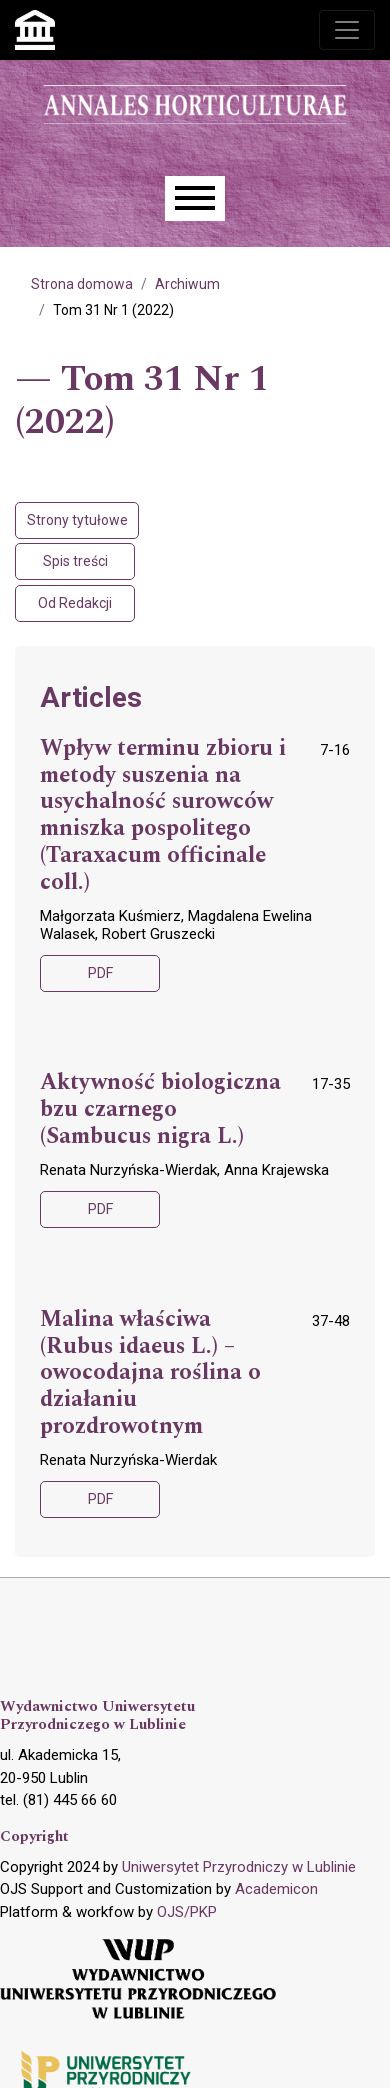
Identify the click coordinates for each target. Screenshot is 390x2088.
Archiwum (187, 284)
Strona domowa (82, 284)
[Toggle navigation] (347, 30)
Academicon (276, 1889)
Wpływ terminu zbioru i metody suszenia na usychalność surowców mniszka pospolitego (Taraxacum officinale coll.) (163, 816)
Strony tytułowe (77, 520)
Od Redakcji (75, 603)
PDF (100, 973)
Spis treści (75, 561)
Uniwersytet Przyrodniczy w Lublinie (239, 1867)
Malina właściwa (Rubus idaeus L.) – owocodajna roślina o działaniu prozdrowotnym (150, 1373)
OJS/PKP (187, 1912)
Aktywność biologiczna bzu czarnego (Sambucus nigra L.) (160, 1110)
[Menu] (195, 198)
